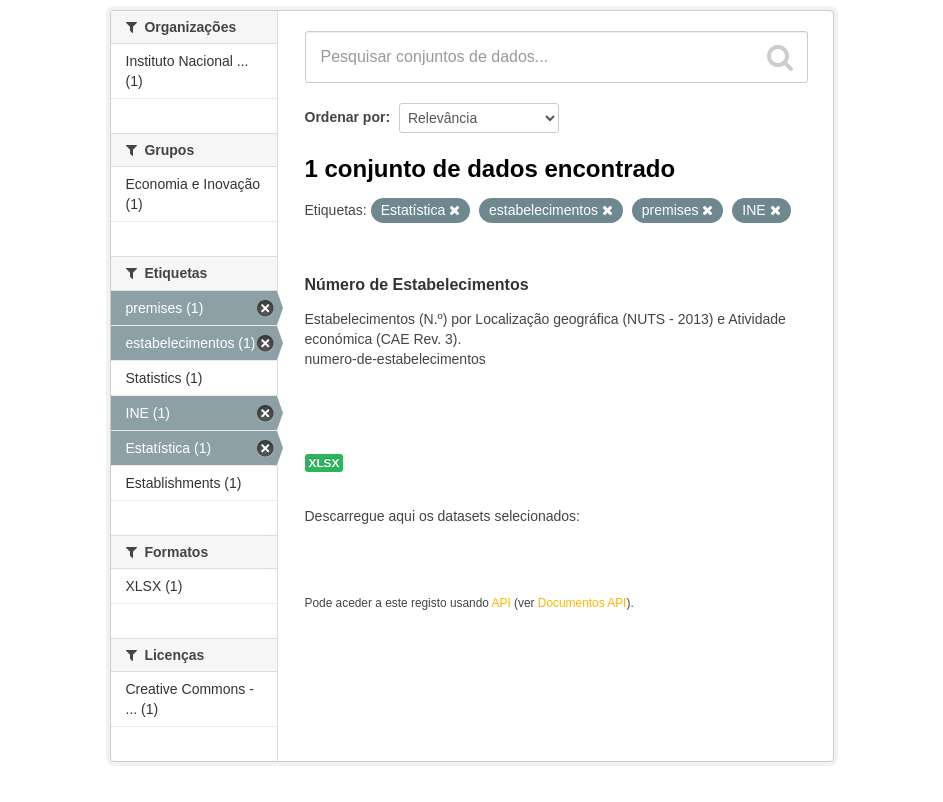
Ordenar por (345, 117)
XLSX (324, 463)
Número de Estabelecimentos (417, 284)
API (501, 603)
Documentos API (582, 603)
